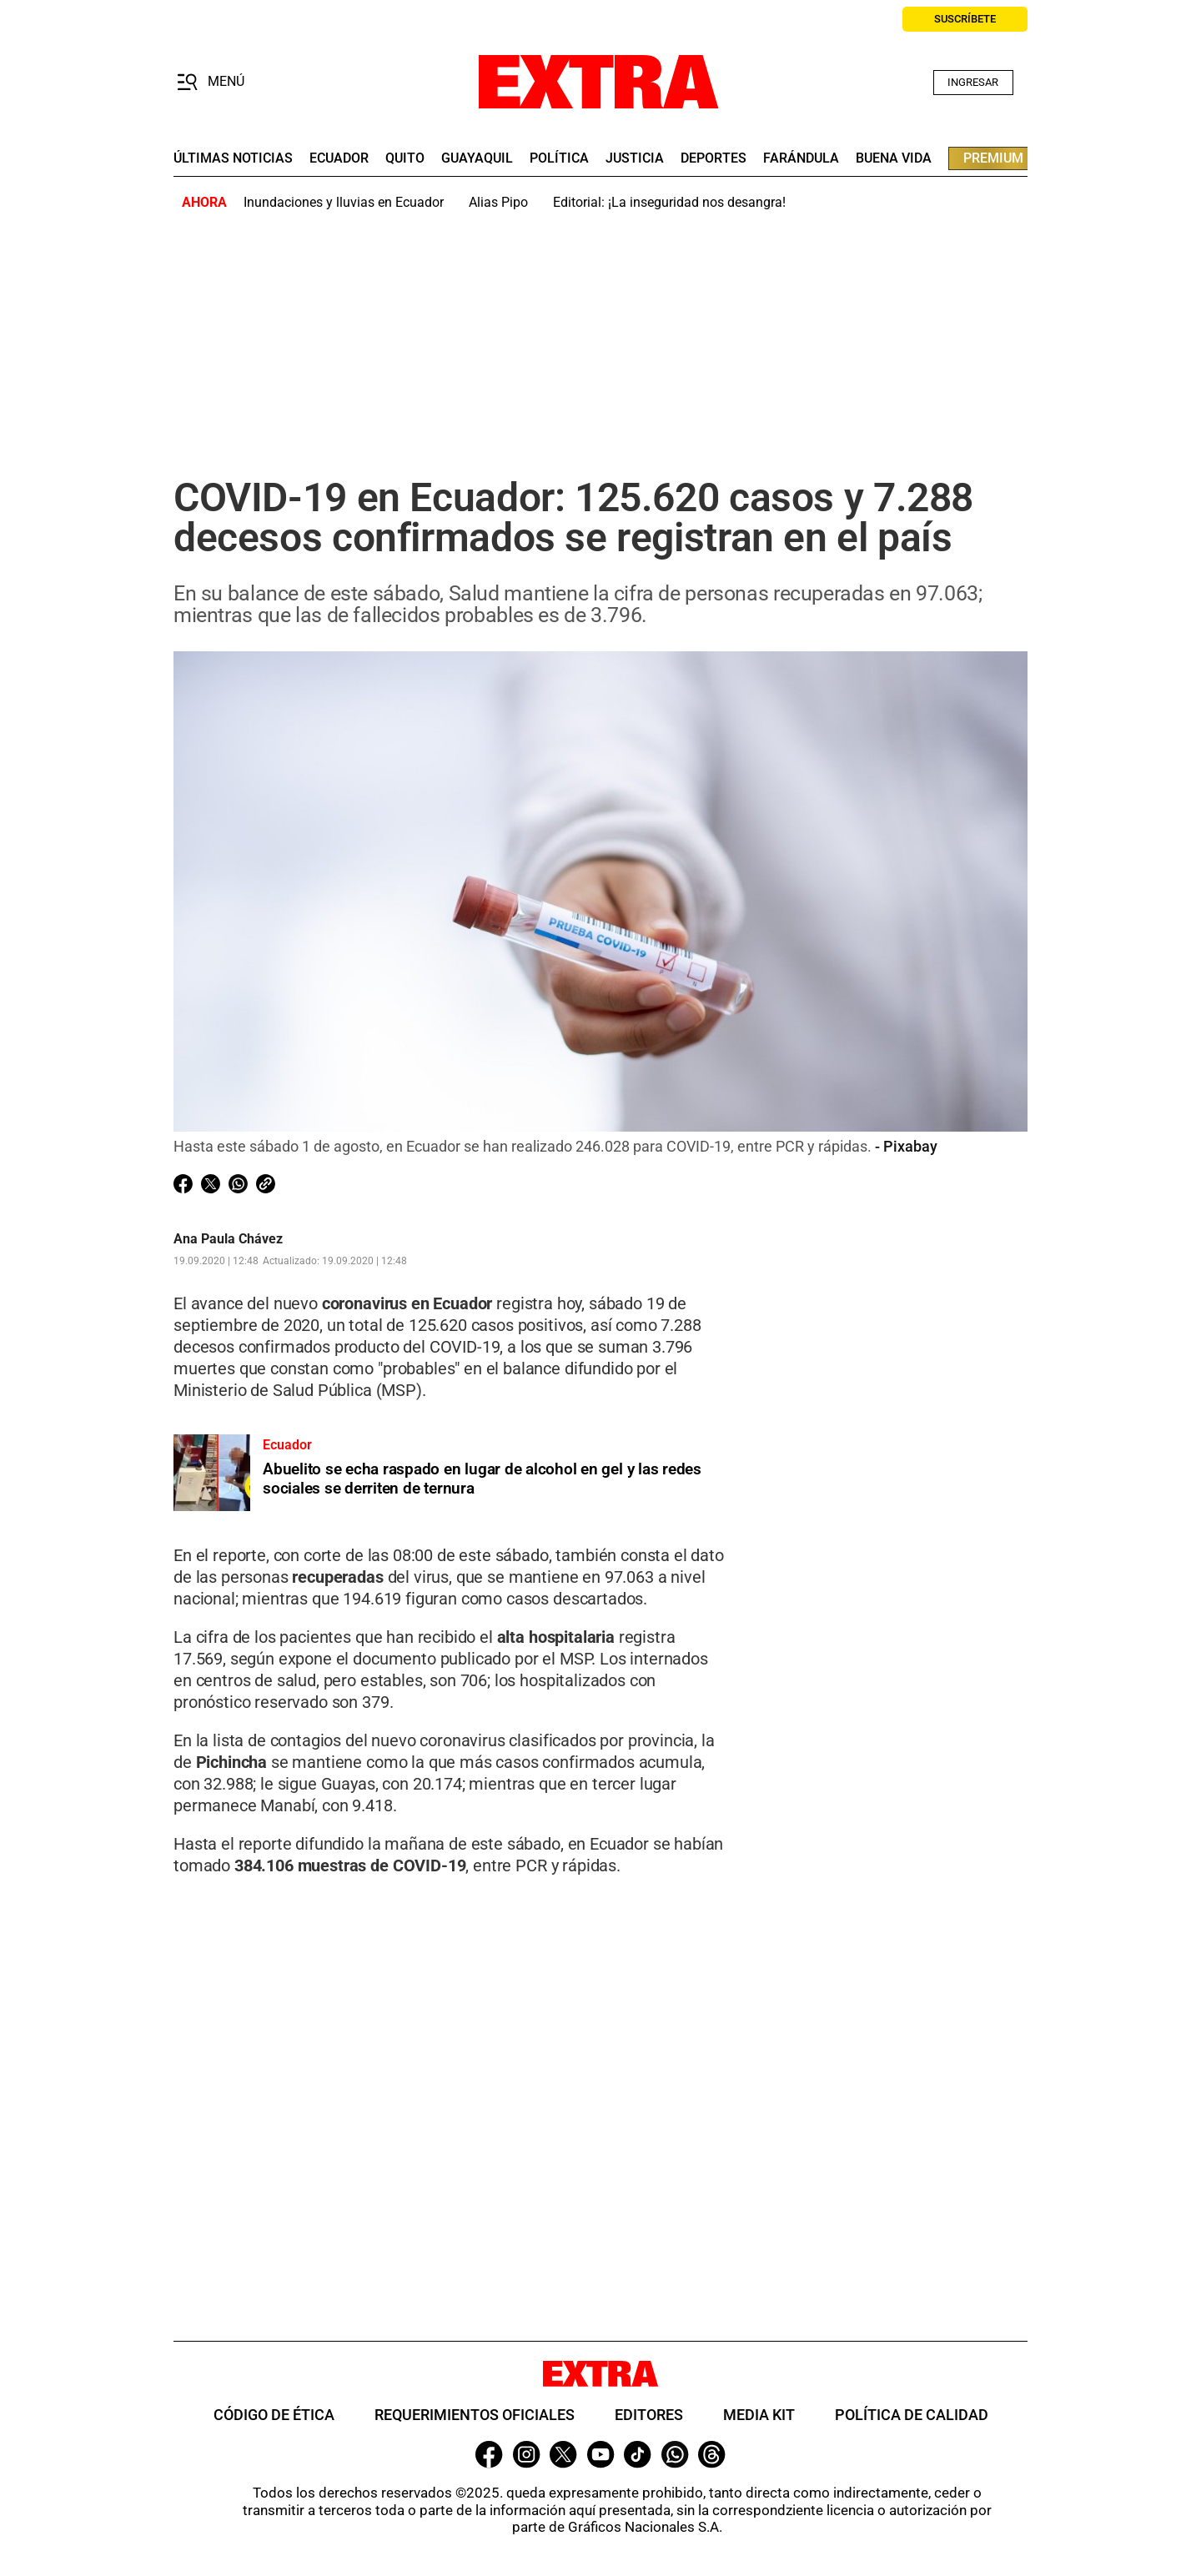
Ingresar (972, 82)
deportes (713, 158)
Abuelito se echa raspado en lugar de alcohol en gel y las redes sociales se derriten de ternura (482, 1478)
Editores (649, 2414)
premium (993, 158)
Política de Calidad (911, 2414)
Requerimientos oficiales (474, 2414)
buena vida (894, 158)
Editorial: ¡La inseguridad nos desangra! (669, 202)
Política (559, 158)
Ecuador (339, 158)
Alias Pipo (498, 202)
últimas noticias (233, 158)
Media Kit (759, 2414)
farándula (801, 158)
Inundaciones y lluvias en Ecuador (344, 202)
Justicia (635, 158)
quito (405, 158)
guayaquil (477, 158)
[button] (211, 83)
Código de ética (274, 2414)
